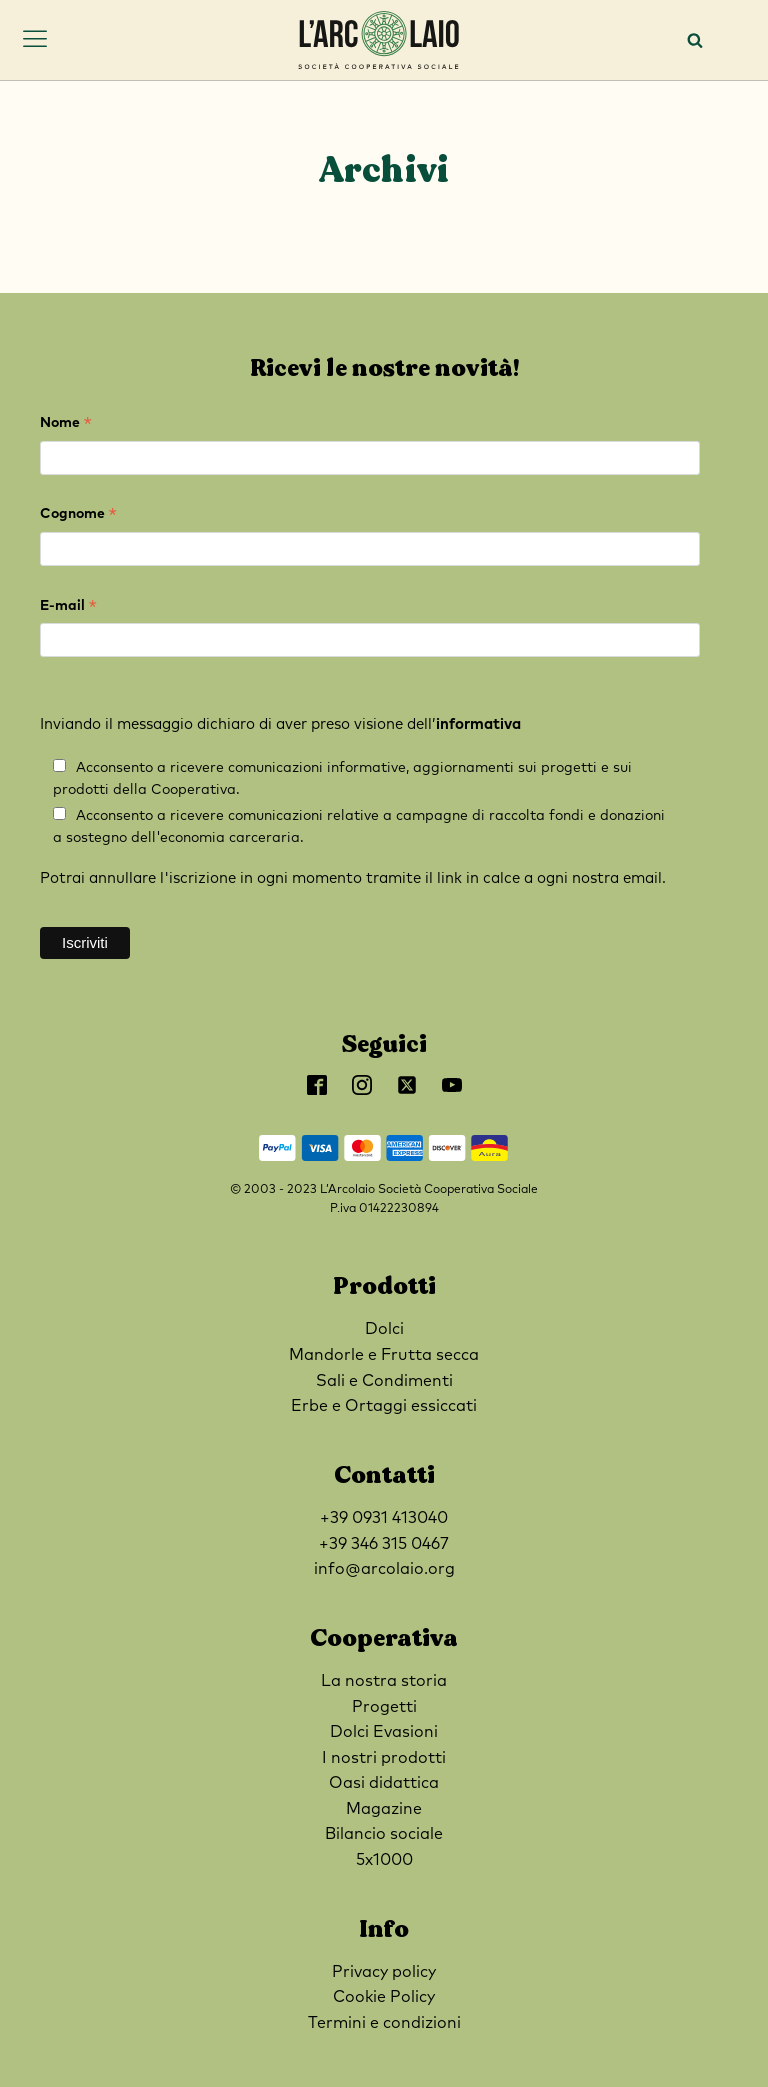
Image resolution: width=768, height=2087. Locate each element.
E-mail (68, 608)
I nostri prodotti (384, 1758)
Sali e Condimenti (384, 1381)
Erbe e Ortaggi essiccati (384, 1406)
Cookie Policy (384, 1997)
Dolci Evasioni (384, 1732)
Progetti (384, 1707)
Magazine (384, 1809)
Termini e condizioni (384, 2023)
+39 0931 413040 (384, 1518)
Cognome (78, 516)
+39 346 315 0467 (384, 1544)
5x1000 (384, 1860)
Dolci (384, 1329)
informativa (478, 724)
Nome (66, 425)
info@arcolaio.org (384, 1569)
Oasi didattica (384, 1783)
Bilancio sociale (384, 1834)
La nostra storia (384, 1681)
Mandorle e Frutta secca (384, 1355)
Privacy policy (384, 1972)
